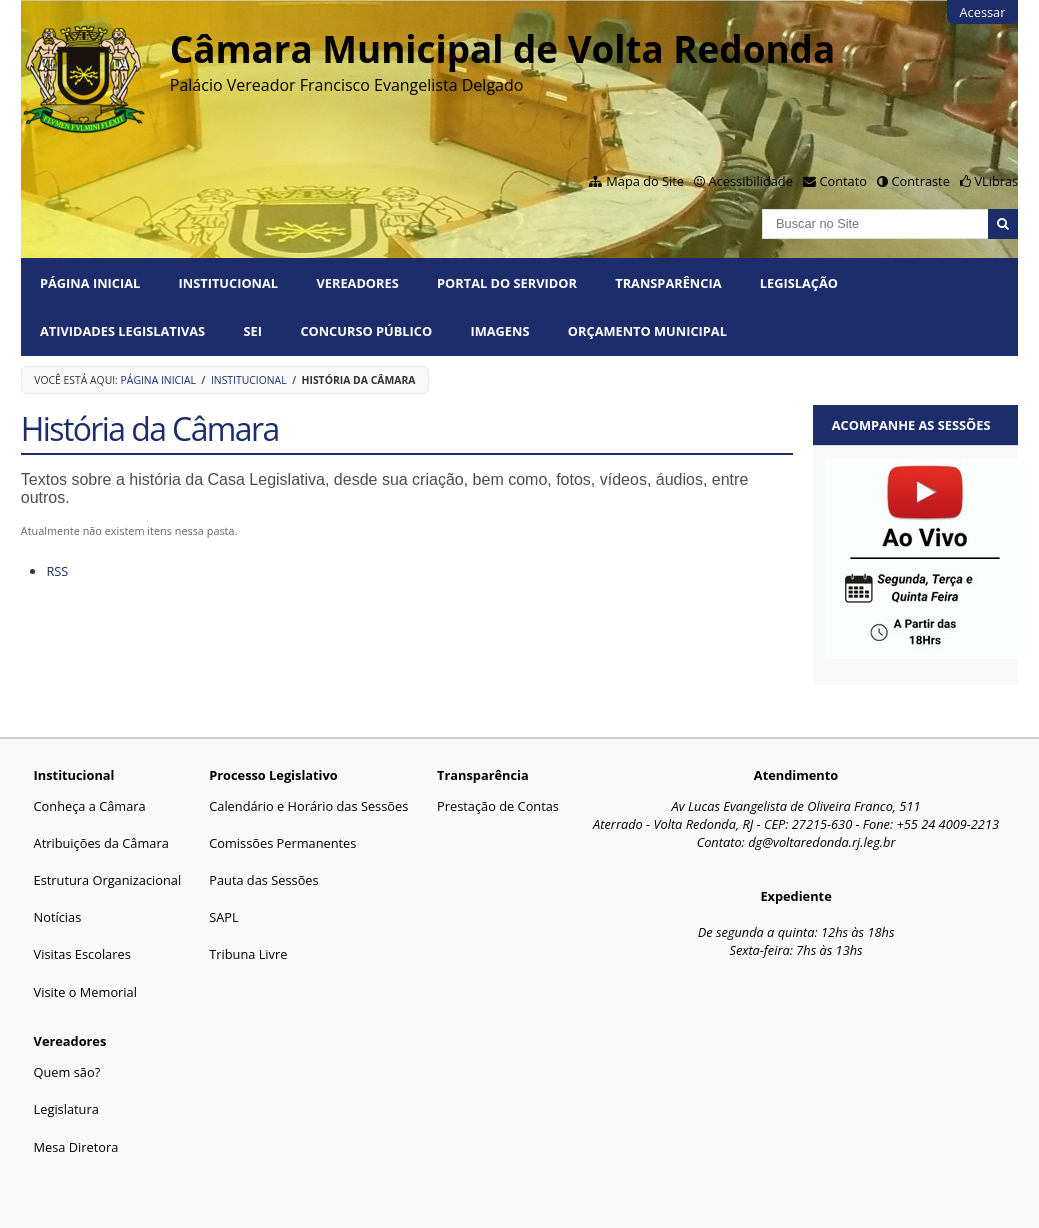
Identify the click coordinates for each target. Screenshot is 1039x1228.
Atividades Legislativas (122, 331)
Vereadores (357, 283)
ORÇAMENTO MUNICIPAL (647, 331)
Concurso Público (366, 331)
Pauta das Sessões (263, 880)
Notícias (58, 917)
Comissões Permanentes (282, 843)
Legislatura (66, 1109)
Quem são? (67, 1072)
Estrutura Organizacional (108, 880)
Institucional (228, 283)
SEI (253, 331)
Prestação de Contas (498, 806)
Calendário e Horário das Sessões (308, 806)
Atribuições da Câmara (101, 843)
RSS (57, 571)
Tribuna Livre (248, 954)
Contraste (921, 181)
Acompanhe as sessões (911, 425)
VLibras (996, 181)
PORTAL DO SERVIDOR (507, 283)
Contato (843, 181)
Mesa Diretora (76, 1147)
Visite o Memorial (85, 992)
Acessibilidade (751, 181)
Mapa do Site (645, 181)
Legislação (799, 283)
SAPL (224, 917)
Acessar (982, 12)
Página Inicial (90, 283)
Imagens (499, 331)
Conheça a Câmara (90, 806)
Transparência (668, 283)
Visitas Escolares (82, 954)
